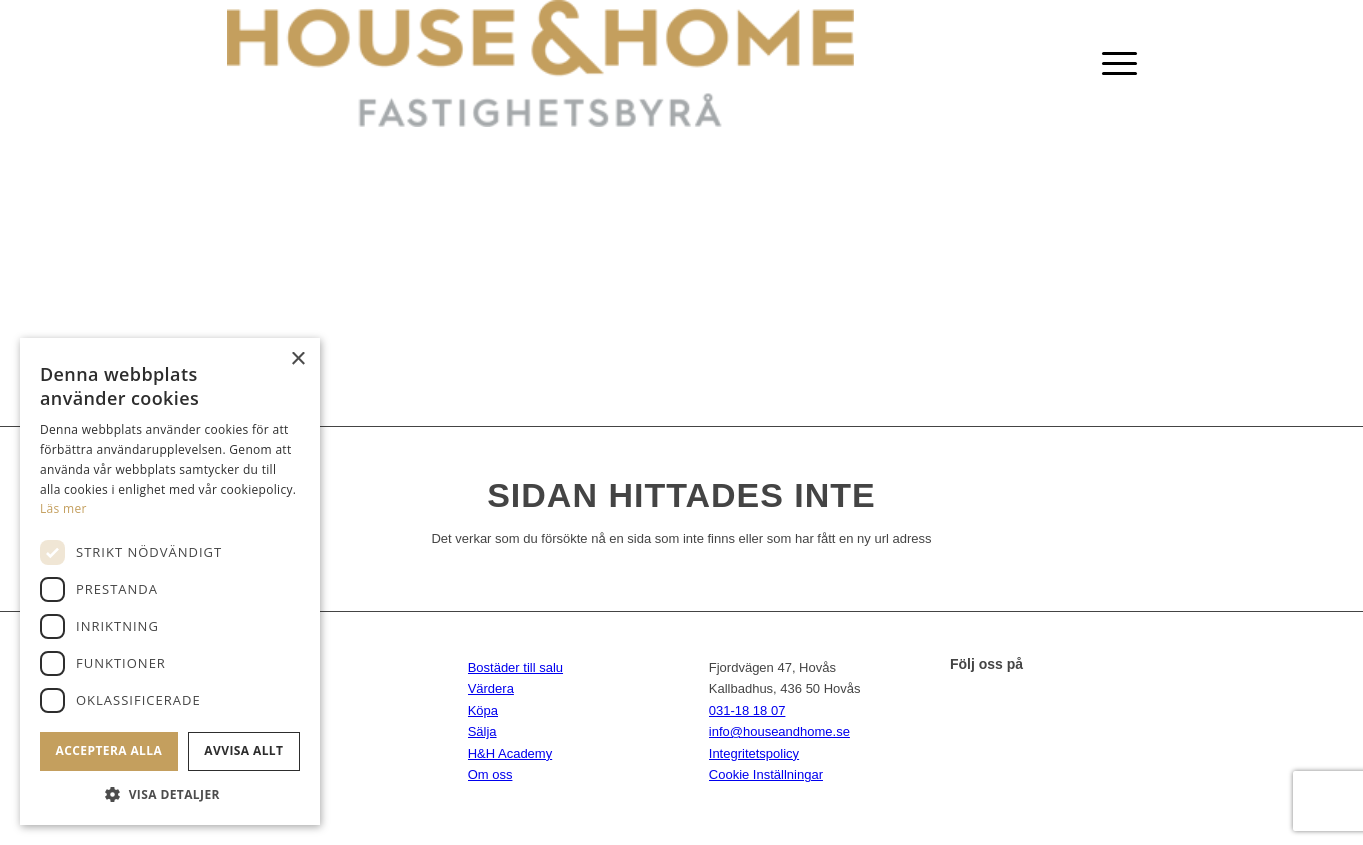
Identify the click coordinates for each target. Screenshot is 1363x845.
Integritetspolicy (754, 753)
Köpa (483, 710)
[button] (170, 794)
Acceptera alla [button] (109, 750)
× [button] (297, 359)
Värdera (491, 688)
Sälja (482, 731)
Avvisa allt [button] (243, 750)
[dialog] (170, 581)
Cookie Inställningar (766, 774)
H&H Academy (510, 753)
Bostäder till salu (515, 667)
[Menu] (1113, 63)
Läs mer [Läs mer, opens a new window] (63, 508)
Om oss (490, 774)
